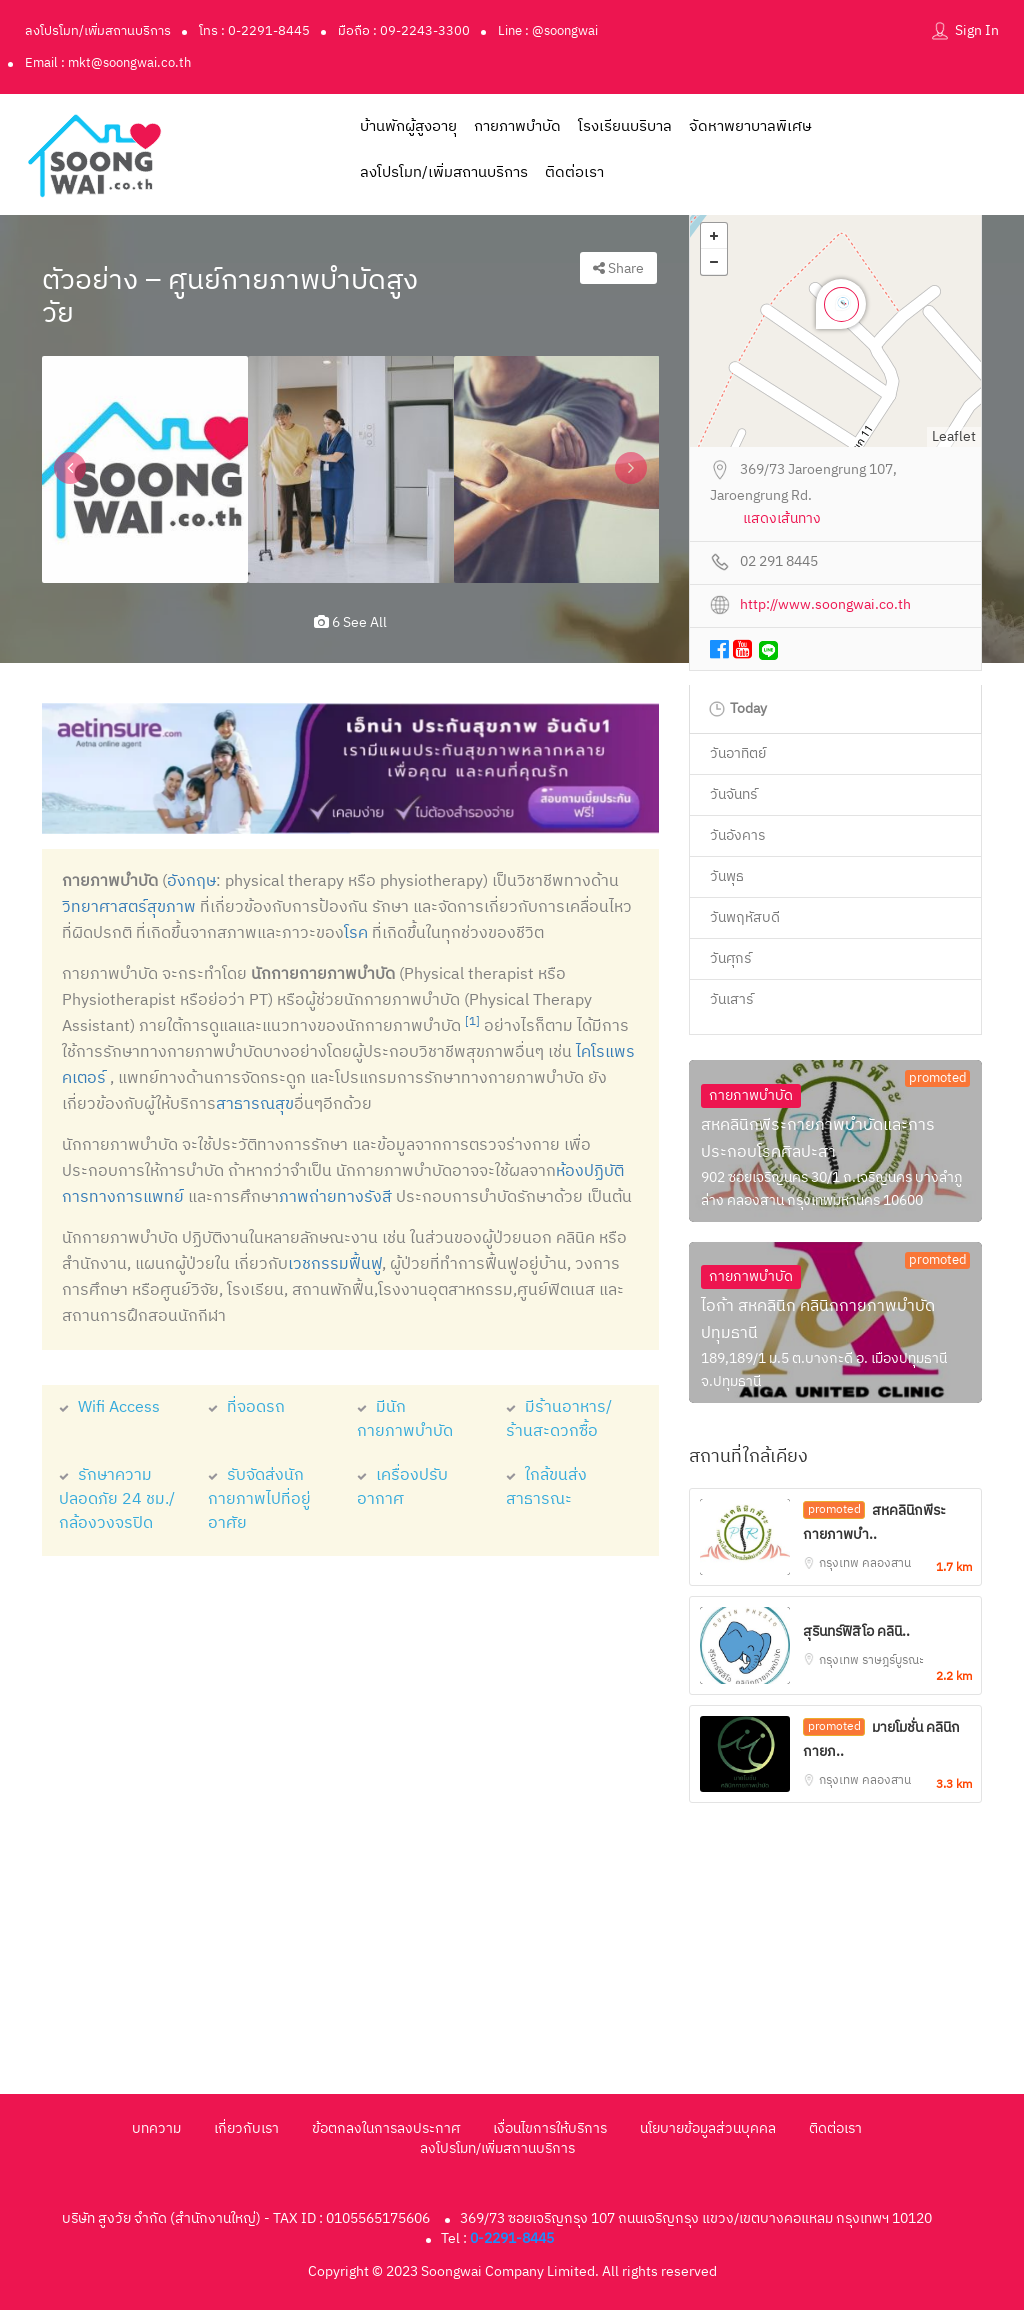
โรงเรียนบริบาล (625, 126)
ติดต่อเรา (574, 172)
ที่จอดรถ (246, 1407)
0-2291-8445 (512, 2238)
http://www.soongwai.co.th (825, 605)
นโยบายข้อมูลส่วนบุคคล (708, 2128)
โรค (356, 933)
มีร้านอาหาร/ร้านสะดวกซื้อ (559, 1419)
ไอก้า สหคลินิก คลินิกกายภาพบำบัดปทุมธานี (818, 1320)
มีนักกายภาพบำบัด (405, 1419)
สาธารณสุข (255, 1104)
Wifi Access (109, 1407)
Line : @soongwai (548, 31)
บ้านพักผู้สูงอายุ (408, 126)
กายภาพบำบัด (517, 126)
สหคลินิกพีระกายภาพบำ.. (874, 1522)
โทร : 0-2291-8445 (254, 31)
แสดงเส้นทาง (782, 519)
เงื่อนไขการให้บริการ (550, 2128)
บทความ (156, 2128)
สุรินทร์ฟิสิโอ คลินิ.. (856, 1631)
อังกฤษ (191, 881)
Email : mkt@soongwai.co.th (108, 63)
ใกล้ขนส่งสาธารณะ (546, 1487)
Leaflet (954, 436)
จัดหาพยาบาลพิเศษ (750, 126)
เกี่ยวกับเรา (246, 2128)
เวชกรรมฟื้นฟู (335, 1264)
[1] (472, 1021)
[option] (145, 469)
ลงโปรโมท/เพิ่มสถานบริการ (98, 31)
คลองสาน (886, 1563)
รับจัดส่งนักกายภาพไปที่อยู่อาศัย (259, 1499)
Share (618, 268)
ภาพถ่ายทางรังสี (335, 1197)
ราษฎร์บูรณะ (893, 1660)
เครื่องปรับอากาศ (402, 1487)
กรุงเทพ (840, 1563)
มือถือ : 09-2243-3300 (404, 31)
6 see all (350, 622)
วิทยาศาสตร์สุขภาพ (129, 907)
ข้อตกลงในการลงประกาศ (386, 2128)
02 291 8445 (779, 562)
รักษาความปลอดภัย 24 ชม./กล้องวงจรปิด (117, 1499)
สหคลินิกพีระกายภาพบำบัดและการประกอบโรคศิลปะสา (818, 1139)
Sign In (977, 30)
